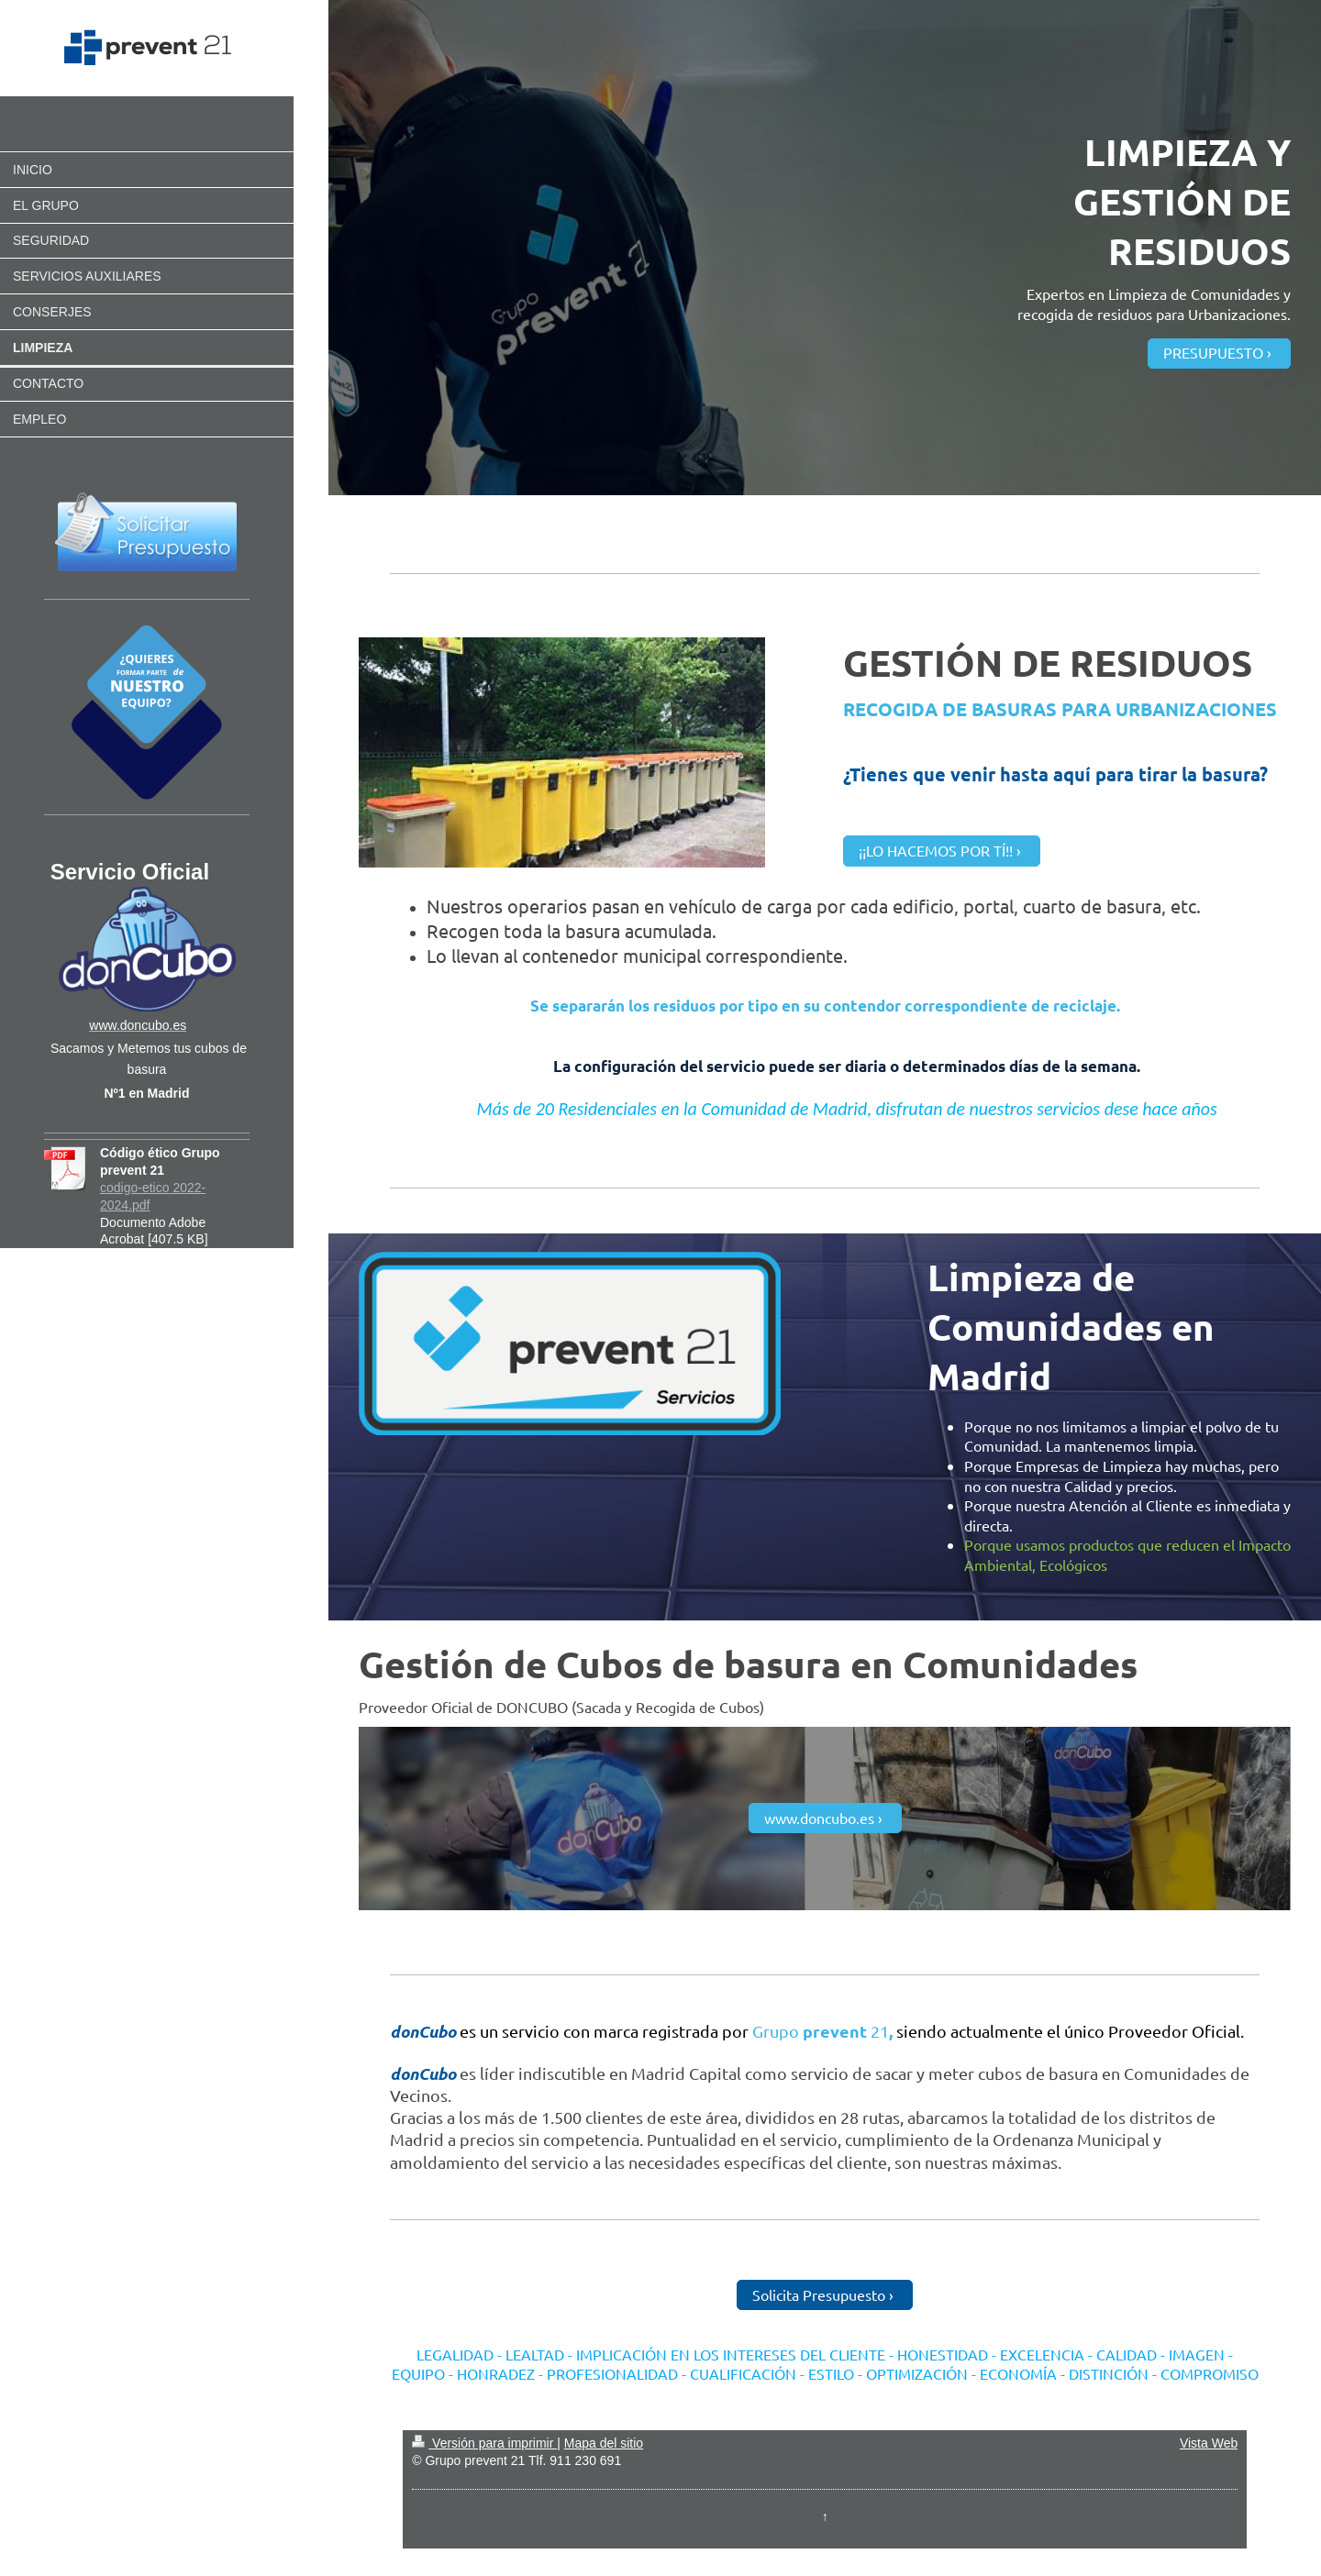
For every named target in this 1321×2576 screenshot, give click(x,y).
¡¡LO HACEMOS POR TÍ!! (936, 850)
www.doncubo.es (819, 1817)
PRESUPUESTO (1213, 352)
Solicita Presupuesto (818, 2294)
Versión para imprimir (484, 2443)
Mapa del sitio (603, 2443)
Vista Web (1209, 2443)
